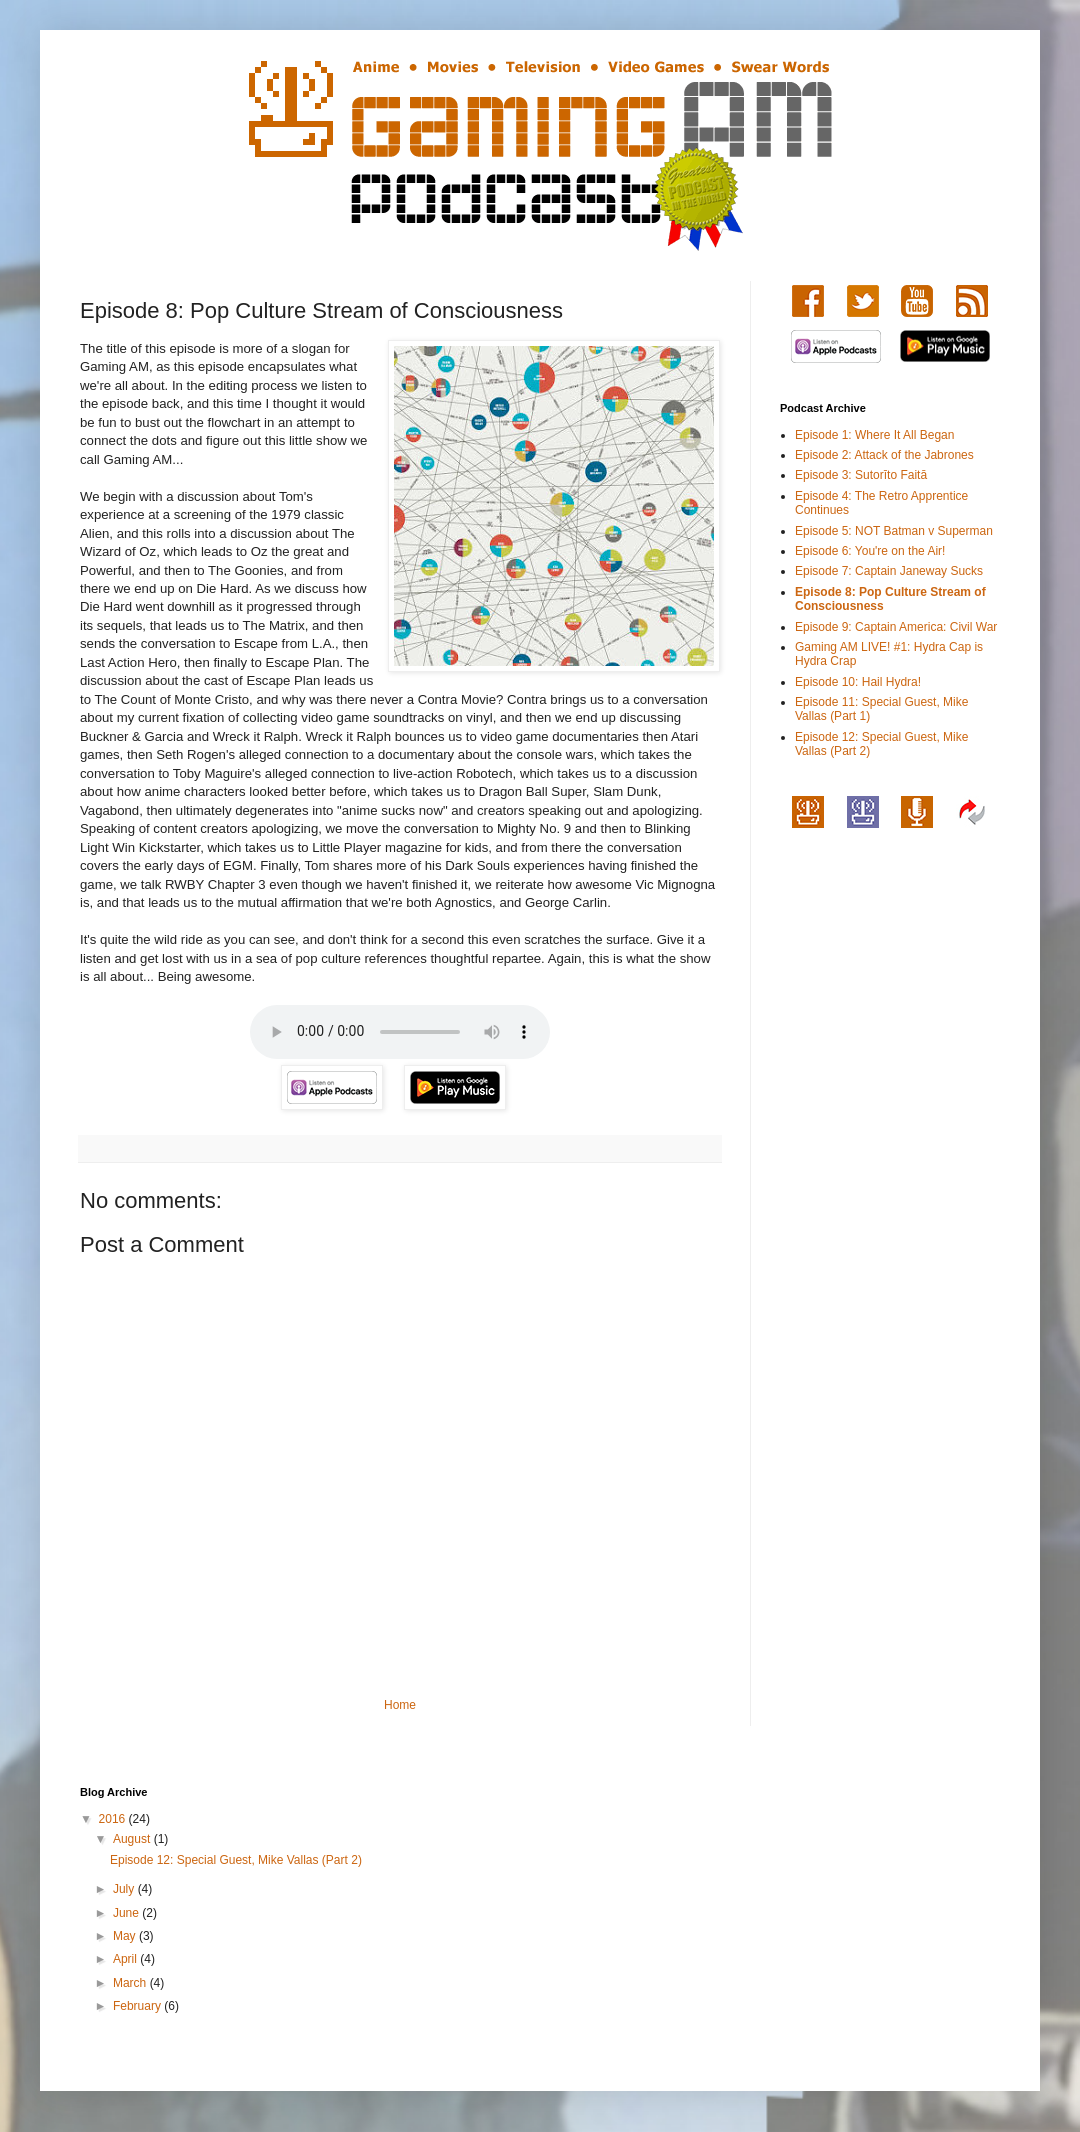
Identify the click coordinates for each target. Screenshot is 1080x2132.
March (131, 1983)
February (138, 2006)
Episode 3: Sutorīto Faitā (861, 475)
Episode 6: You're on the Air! (870, 551)
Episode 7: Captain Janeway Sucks (889, 571)
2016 (114, 1819)
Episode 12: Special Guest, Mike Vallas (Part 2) (236, 1860)
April (126, 1959)
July (125, 1889)
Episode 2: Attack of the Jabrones (884, 455)
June (127, 1913)
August (133, 1839)
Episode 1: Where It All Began (874, 435)
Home (400, 1705)
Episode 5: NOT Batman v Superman (894, 531)
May (126, 1936)
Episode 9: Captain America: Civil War (896, 627)
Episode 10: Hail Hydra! (858, 682)
